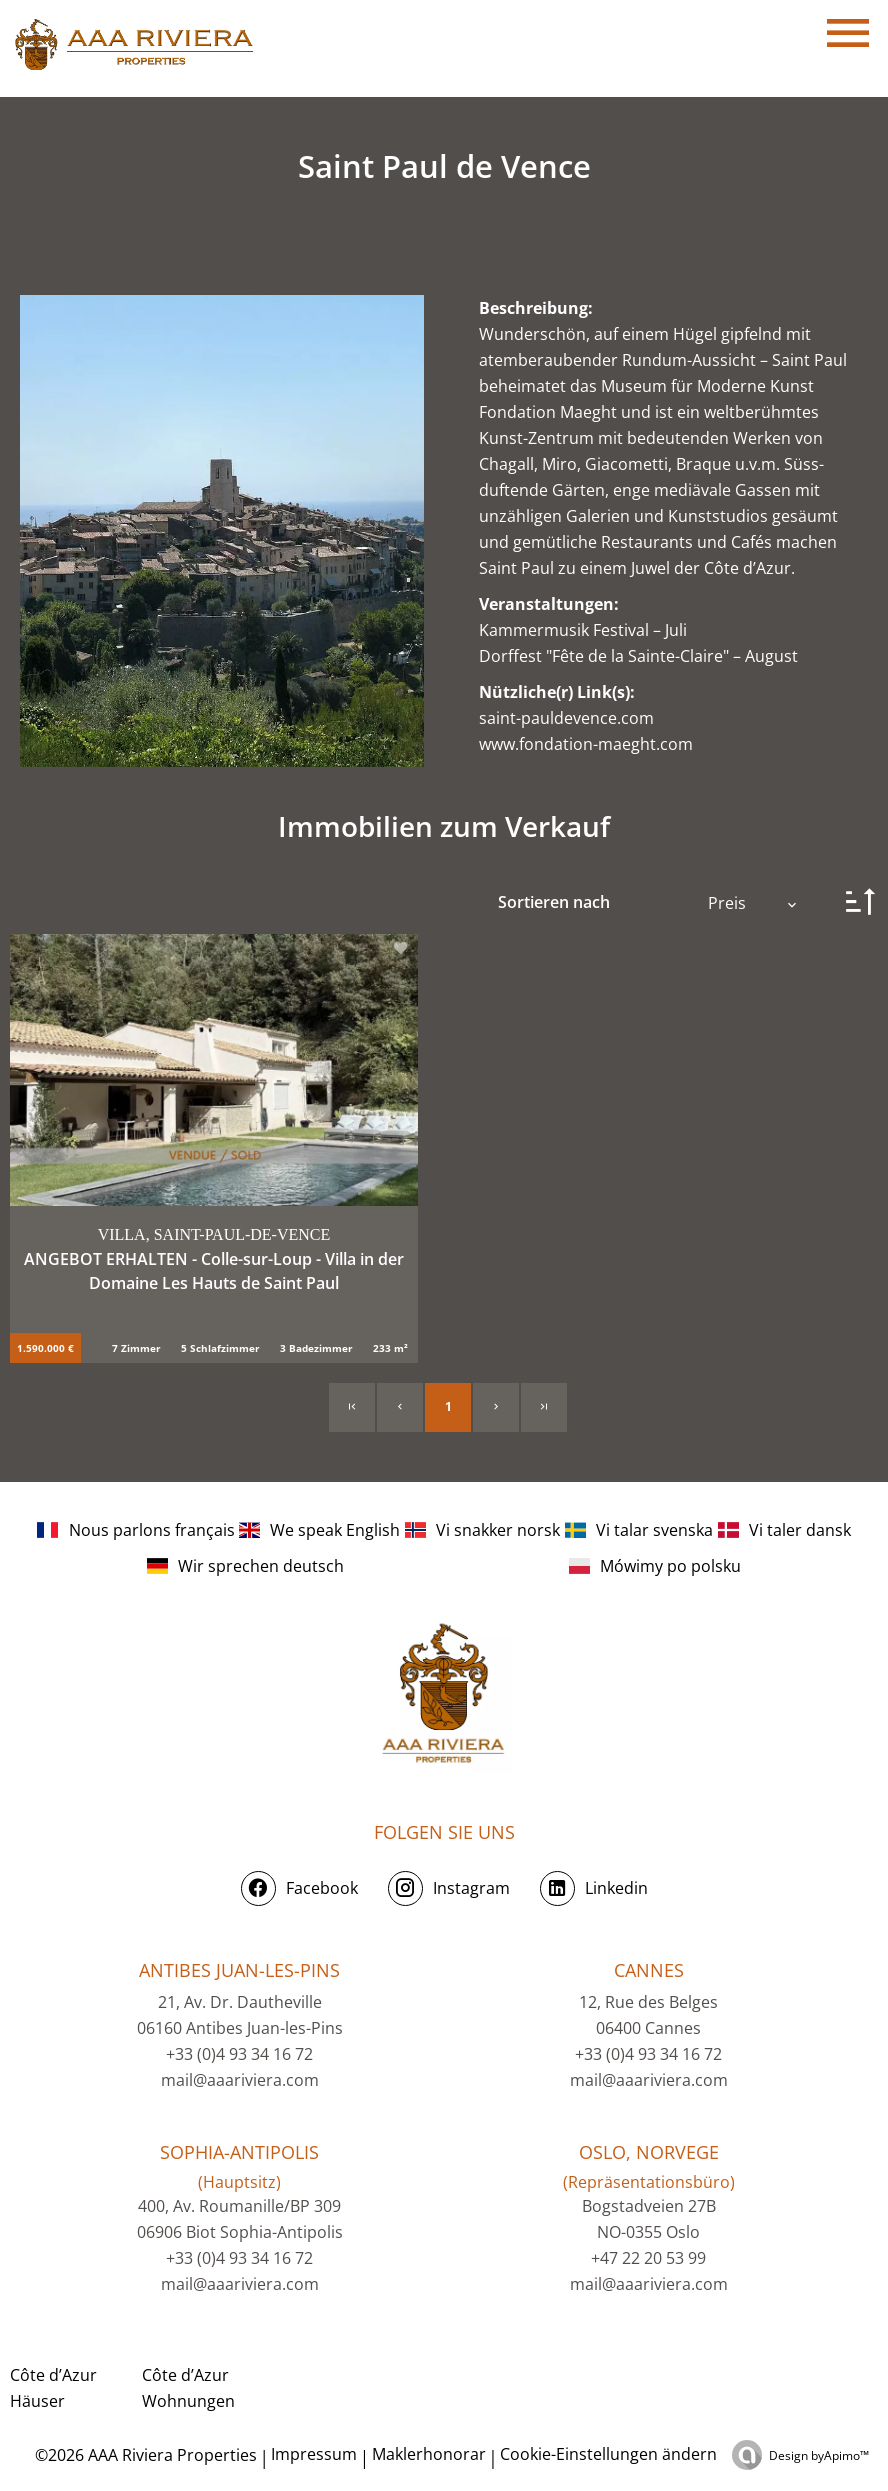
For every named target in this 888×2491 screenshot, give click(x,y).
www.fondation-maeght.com (586, 744)
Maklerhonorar (429, 2454)
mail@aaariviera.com (240, 2080)
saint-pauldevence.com (566, 718)
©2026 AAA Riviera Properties (144, 2455)
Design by (819, 2455)
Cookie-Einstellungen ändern (608, 2454)
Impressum (314, 2454)
